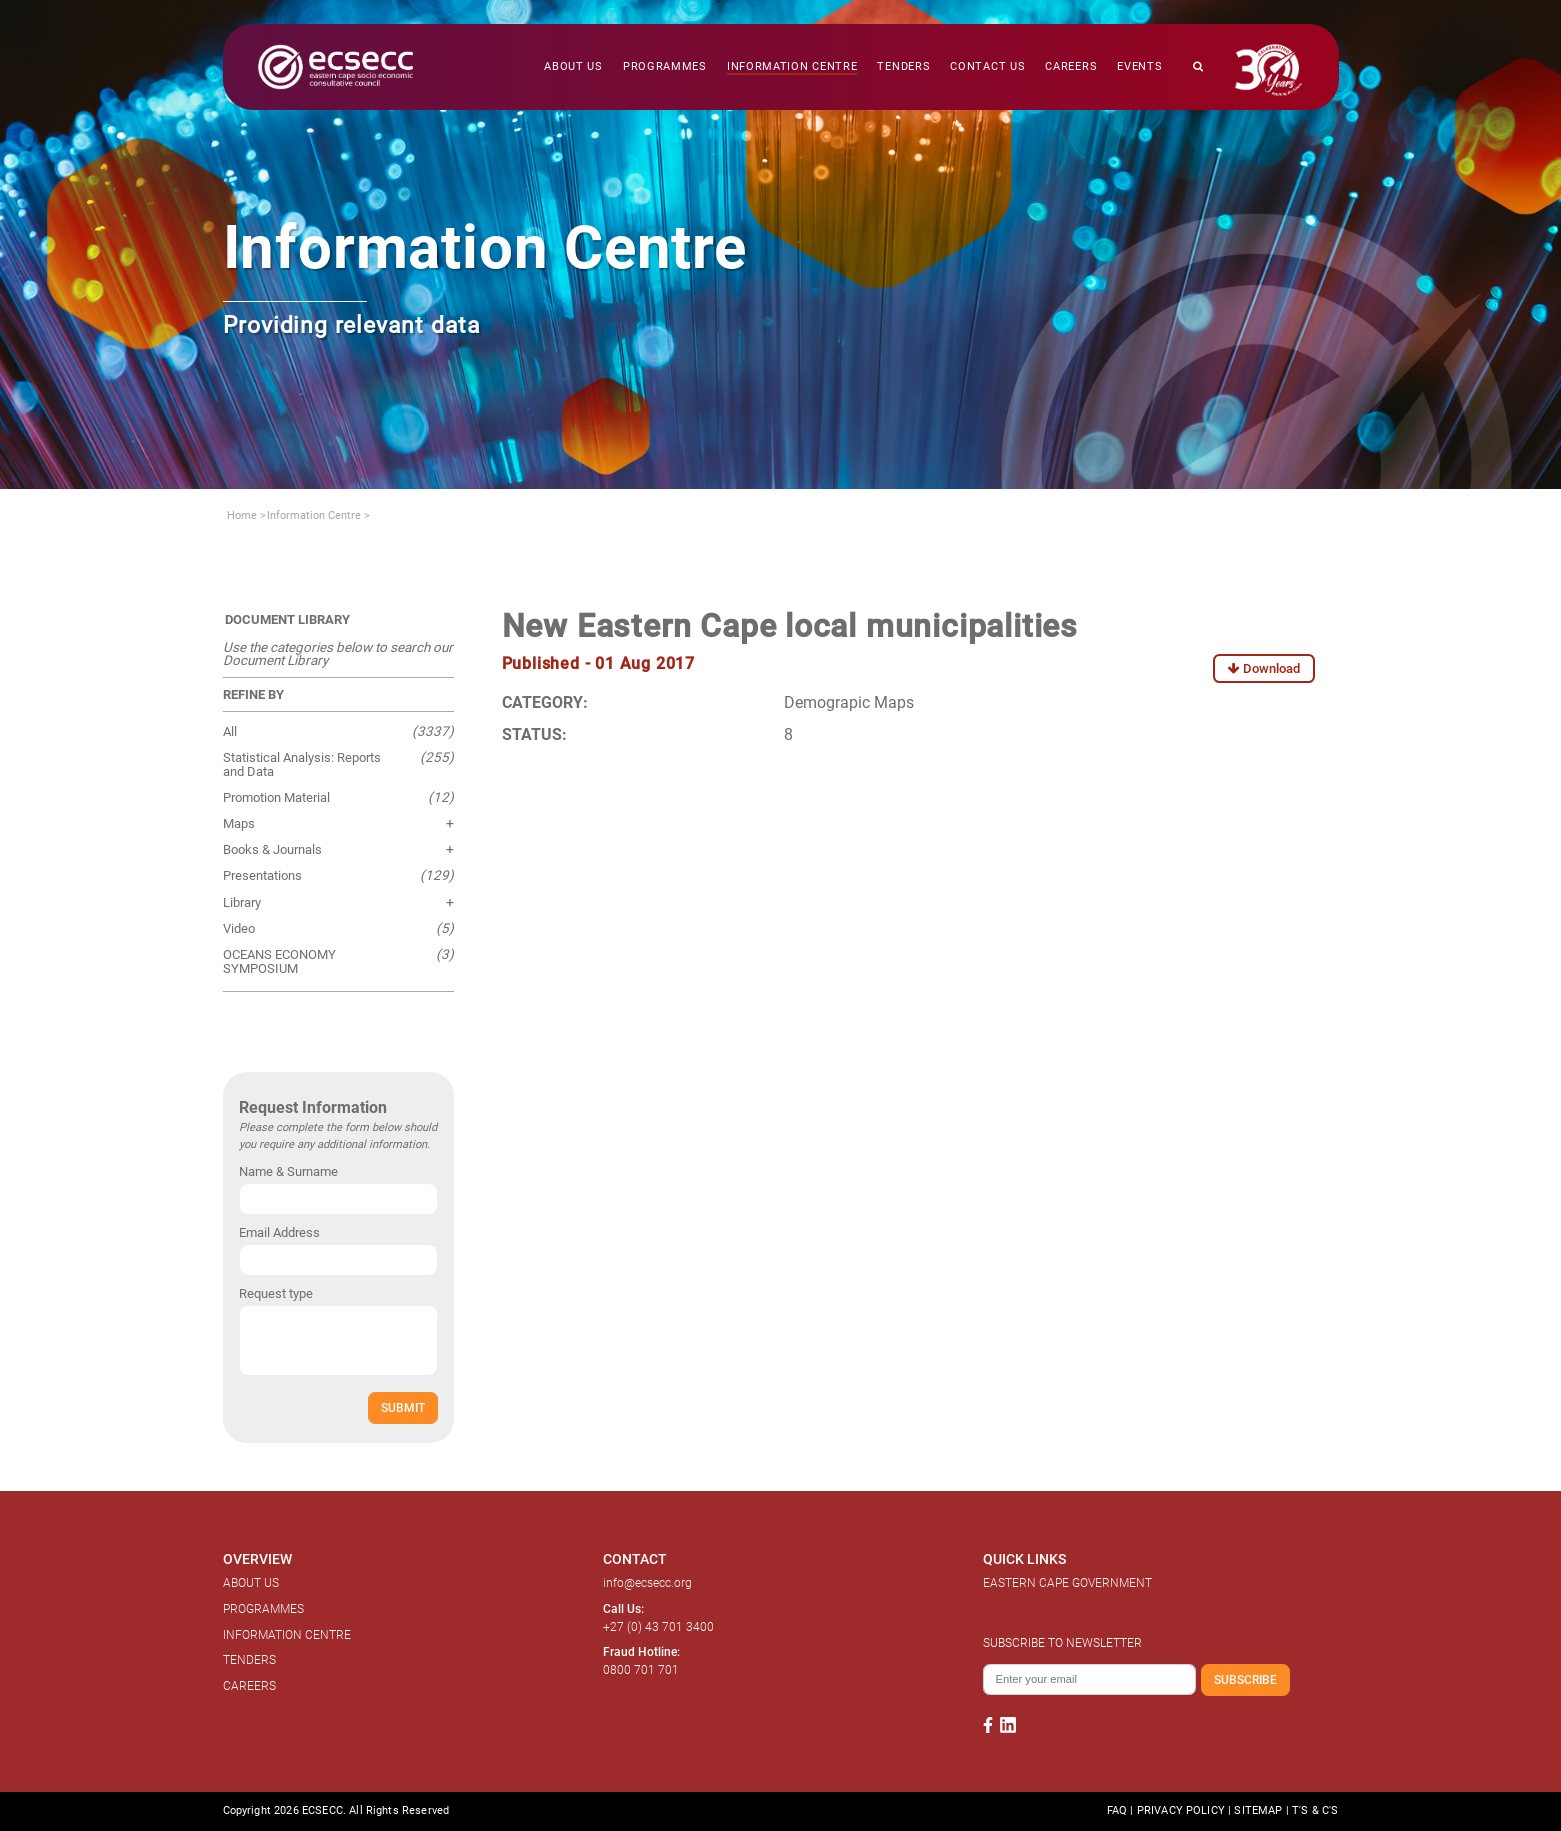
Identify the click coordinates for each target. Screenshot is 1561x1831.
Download (1264, 668)
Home (242, 515)
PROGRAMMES (263, 1609)
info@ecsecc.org (647, 1583)
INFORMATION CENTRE (287, 1635)
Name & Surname (288, 1171)
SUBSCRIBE (1245, 1679)
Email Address (279, 1232)
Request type (276, 1293)
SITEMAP (1258, 1810)
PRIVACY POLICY (1181, 1810)
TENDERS (249, 1660)
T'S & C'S (1315, 1810)
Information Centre (314, 515)
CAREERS (249, 1686)
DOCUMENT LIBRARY (287, 619)
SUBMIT (403, 1407)
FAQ (1117, 1810)
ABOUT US (251, 1583)
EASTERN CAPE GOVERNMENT (1067, 1583)
